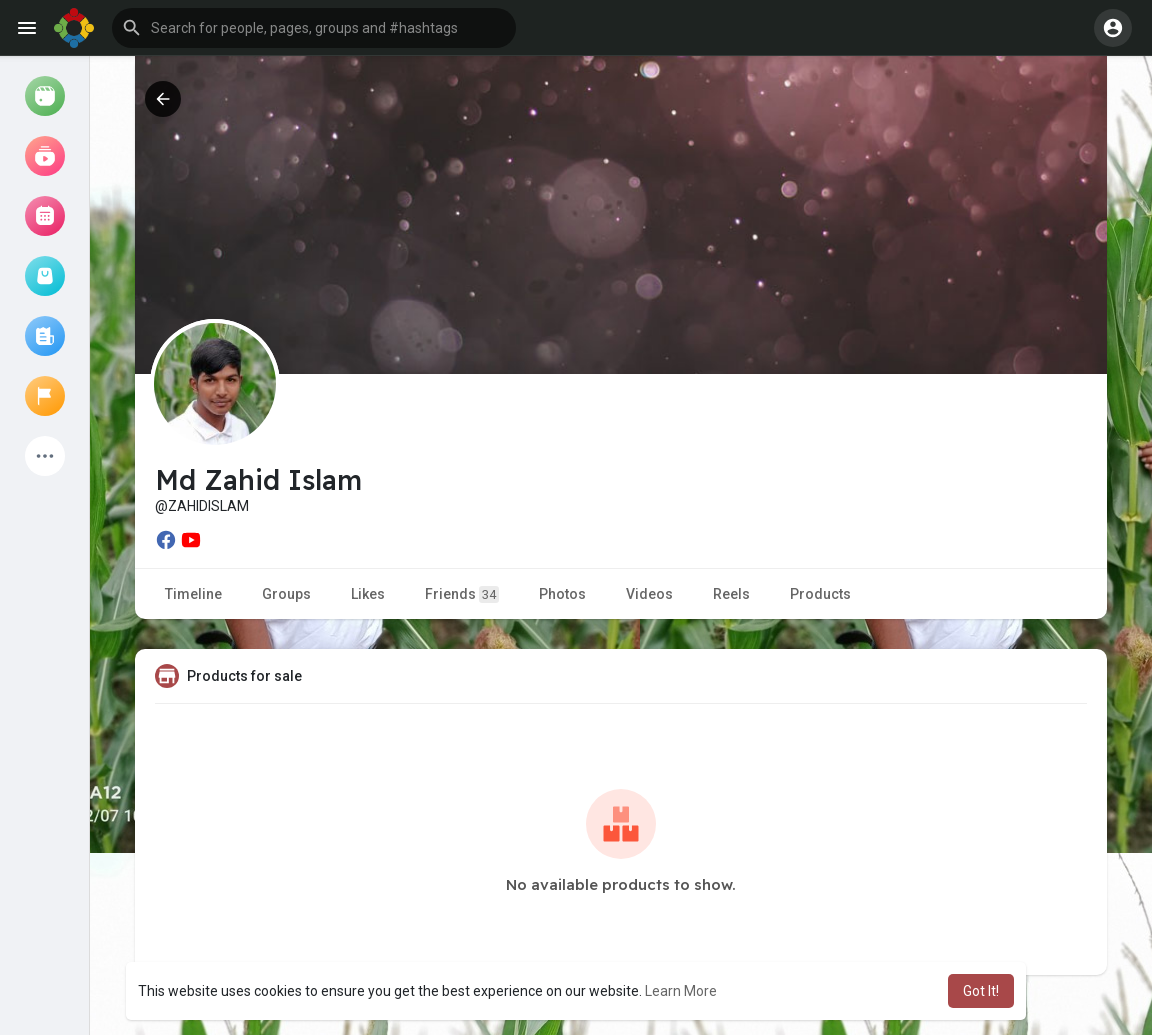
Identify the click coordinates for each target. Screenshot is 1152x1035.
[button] (314, 28)
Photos (562, 594)
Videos (649, 594)
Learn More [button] (681, 991)
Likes (368, 594)
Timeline (193, 594)
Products (820, 594)
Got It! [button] (981, 991)
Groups (286, 594)
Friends (462, 594)
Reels (731, 594)
